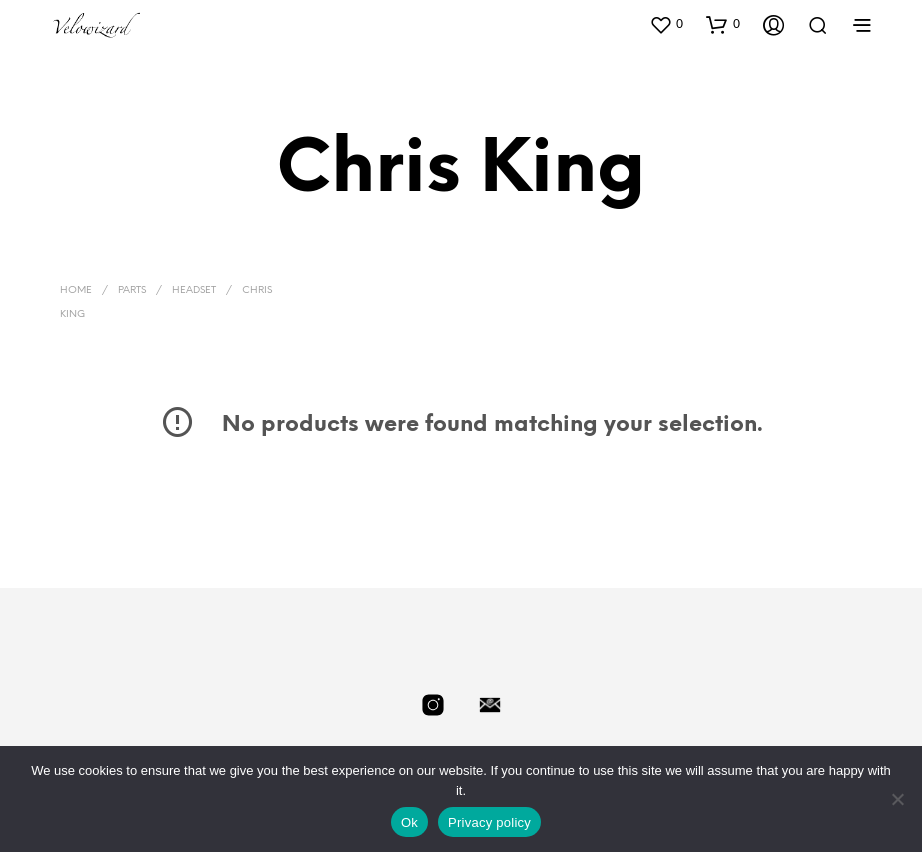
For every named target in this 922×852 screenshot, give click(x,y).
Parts (132, 290)
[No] (897, 799)
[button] (666, 24)
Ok (409, 822)
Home (76, 290)
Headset (194, 290)
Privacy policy (489, 822)
